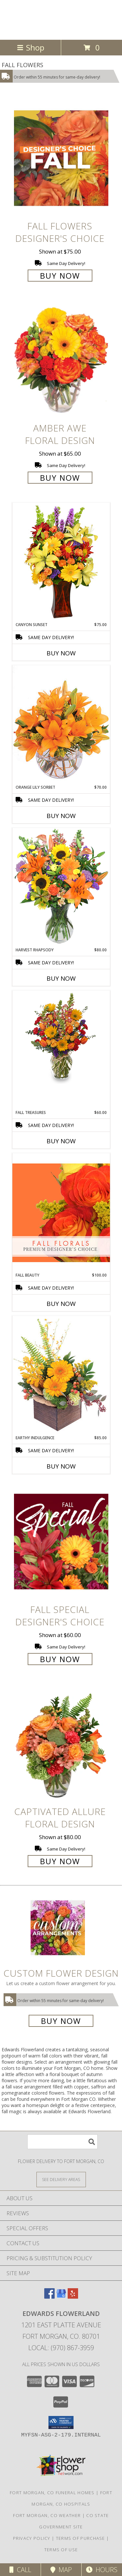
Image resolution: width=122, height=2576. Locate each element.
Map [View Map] (61, 2569)
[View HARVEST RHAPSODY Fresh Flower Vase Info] (61, 887)
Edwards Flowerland (40, 19)
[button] (61, 2422)
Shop (30, 47)
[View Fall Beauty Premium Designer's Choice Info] (61, 1212)
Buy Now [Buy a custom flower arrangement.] (61, 2020)
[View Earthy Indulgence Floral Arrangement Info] (61, 1375)
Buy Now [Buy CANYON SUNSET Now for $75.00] (61, 653)
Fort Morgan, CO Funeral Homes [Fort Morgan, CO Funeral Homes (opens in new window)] (52, 2493)
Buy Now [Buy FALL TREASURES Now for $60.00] (61, 1141)
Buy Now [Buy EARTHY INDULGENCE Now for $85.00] (61, 1466)
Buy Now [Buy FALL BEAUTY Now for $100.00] (61, 1303)
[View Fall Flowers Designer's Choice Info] (61, 158)
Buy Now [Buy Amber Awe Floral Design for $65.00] (60, 477)
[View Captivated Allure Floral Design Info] (61, 1743)
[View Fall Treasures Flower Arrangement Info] (61, 1037)
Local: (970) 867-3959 (61, 2347)
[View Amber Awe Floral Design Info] (61, 360)
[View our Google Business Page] (61, 2296)
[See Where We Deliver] (61, 2179)
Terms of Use (61, 2550)
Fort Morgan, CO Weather (47, 2515)
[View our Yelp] (73, 2296)
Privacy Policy (31, 2538)
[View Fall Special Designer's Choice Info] (61, 1541)
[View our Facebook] (49, 2296)
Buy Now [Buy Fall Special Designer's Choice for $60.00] (60, 1659)
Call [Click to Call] (20, 2569)
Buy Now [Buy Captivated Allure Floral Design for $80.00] (60, 1861)
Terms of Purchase (80, 2538)
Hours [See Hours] (101, 2569)
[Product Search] (62, 2141)
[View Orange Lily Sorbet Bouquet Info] (61, 725)
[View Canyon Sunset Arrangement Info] (61, 562)
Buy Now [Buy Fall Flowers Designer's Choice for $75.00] (60, 275)
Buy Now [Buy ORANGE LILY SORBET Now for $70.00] (61, 816)
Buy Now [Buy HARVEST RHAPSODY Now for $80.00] (61, 978)
